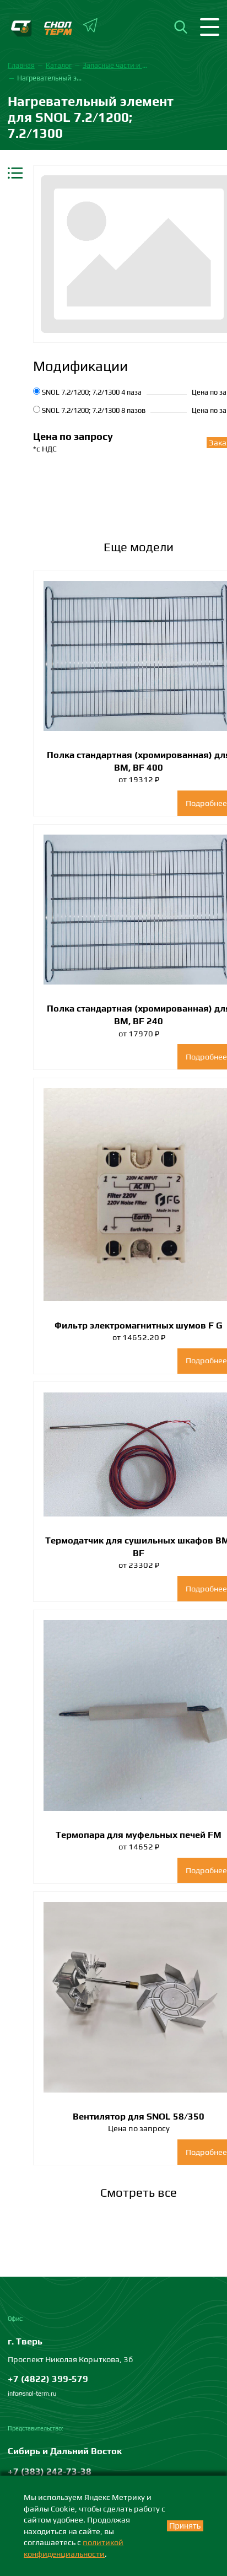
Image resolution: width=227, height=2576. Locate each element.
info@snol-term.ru (32, 2393)
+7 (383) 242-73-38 (49, 2471)
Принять (185, 2525)
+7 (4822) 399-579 (48, 2378)
